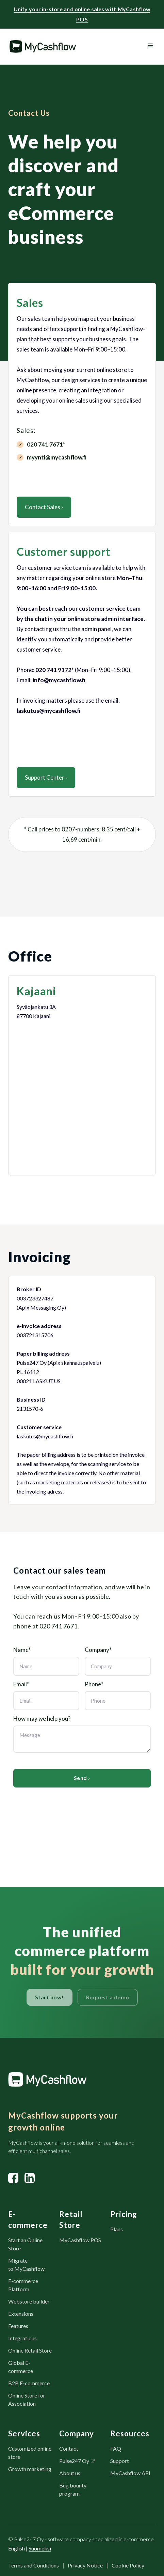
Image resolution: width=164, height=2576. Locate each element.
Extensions (20, 2313)
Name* (22, 1649)
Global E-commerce (20, 2366)
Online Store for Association (26, 2399)
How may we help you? (41, 1718)
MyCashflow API (130, 2473)
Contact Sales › (44, 507)
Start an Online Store (25, 2244)
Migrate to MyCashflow (26, 2264)
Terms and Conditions (33, 2565)
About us (69, 2473)
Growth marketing (29, 2469)
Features (18, 2326)
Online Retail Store (30, 2350)
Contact (68, 2448)
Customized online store (29, 2452)
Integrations (22, 2338)
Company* (98, 1649)
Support (119, 2460)
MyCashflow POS (80, 2240)
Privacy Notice (85, 2565)
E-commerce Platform (23, 2285)
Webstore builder (29, 2301)
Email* (21, 1684)
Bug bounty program (72, 2489)
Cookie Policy (128, 2565)
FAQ (115, 2448)
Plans (116, 2229)
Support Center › (46, 777)
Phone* (94, 1684)
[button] (150, 46)
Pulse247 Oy (74, 2460)
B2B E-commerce (29, 2383)
